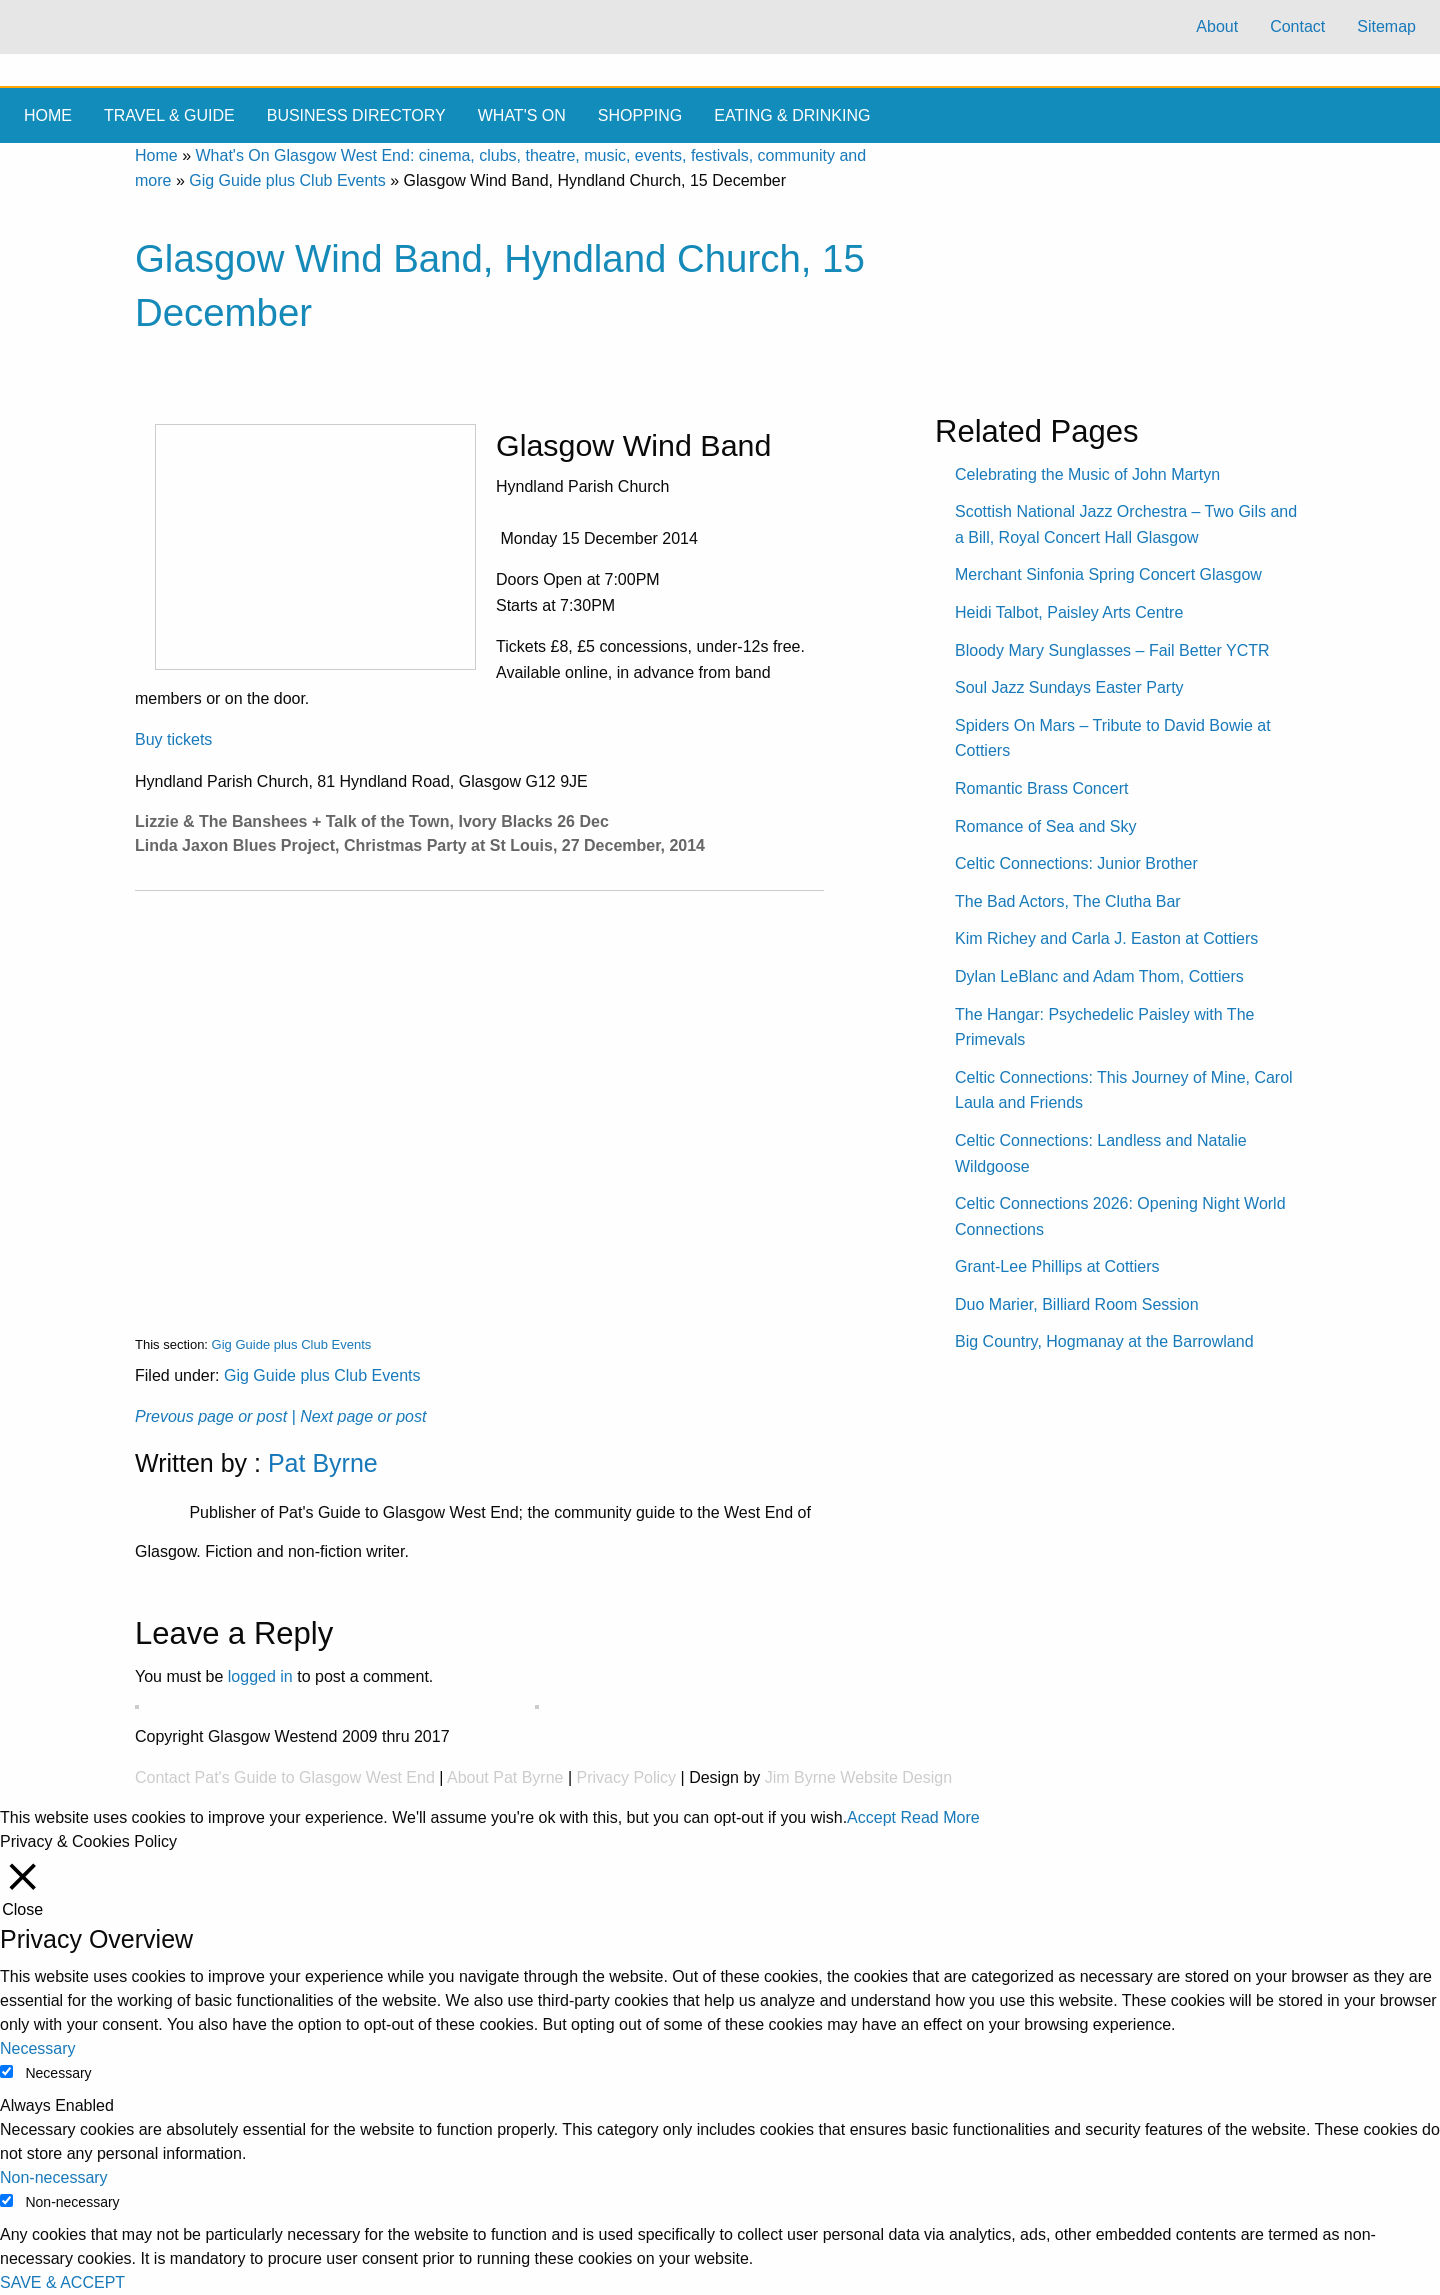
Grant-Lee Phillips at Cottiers (1057, 1266)
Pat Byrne (323, 1463)
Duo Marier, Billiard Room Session (1077, 1304)
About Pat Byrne (505, 1777)
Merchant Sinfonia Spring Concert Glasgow (1108, 574)
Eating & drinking (792, 115)
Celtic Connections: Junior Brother (1076, 863)
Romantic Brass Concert (1041, 788)
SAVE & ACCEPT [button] (62, 2282)
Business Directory (356, 115)
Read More (939, 1817)
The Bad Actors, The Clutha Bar (1068, 901)
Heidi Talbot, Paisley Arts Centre (1069, 612)
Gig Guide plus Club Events (287, 180)
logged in (260, 1676)
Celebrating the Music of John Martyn (1087, 474)
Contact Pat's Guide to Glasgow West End (285, 1777)
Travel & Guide (169, 115)
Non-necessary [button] (54, 2177)
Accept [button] (871, 1817)
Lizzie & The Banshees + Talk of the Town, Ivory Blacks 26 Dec (372, 821)
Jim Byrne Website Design (858, 1777)
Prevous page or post (211, 1416)
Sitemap (1386, 26)
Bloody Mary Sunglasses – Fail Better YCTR (1112, 650)
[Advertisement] (479, 1097)
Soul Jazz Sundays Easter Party (1069, 687)
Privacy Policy (627, 1777)
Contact (1297, 26)
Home (48, 115)
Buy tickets (173, 739)
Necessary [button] (38, 2048)
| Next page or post (359, 1416)
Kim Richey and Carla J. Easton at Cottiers (1106, 938)
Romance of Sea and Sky (1045, 826)
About (1217, 26)
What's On (522, 115)
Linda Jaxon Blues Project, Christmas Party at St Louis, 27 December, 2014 (420, 845)
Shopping (640, 115)
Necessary (58, 2073)
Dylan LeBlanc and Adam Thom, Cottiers (1099, 976)
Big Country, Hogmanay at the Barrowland (1104, 1341)
